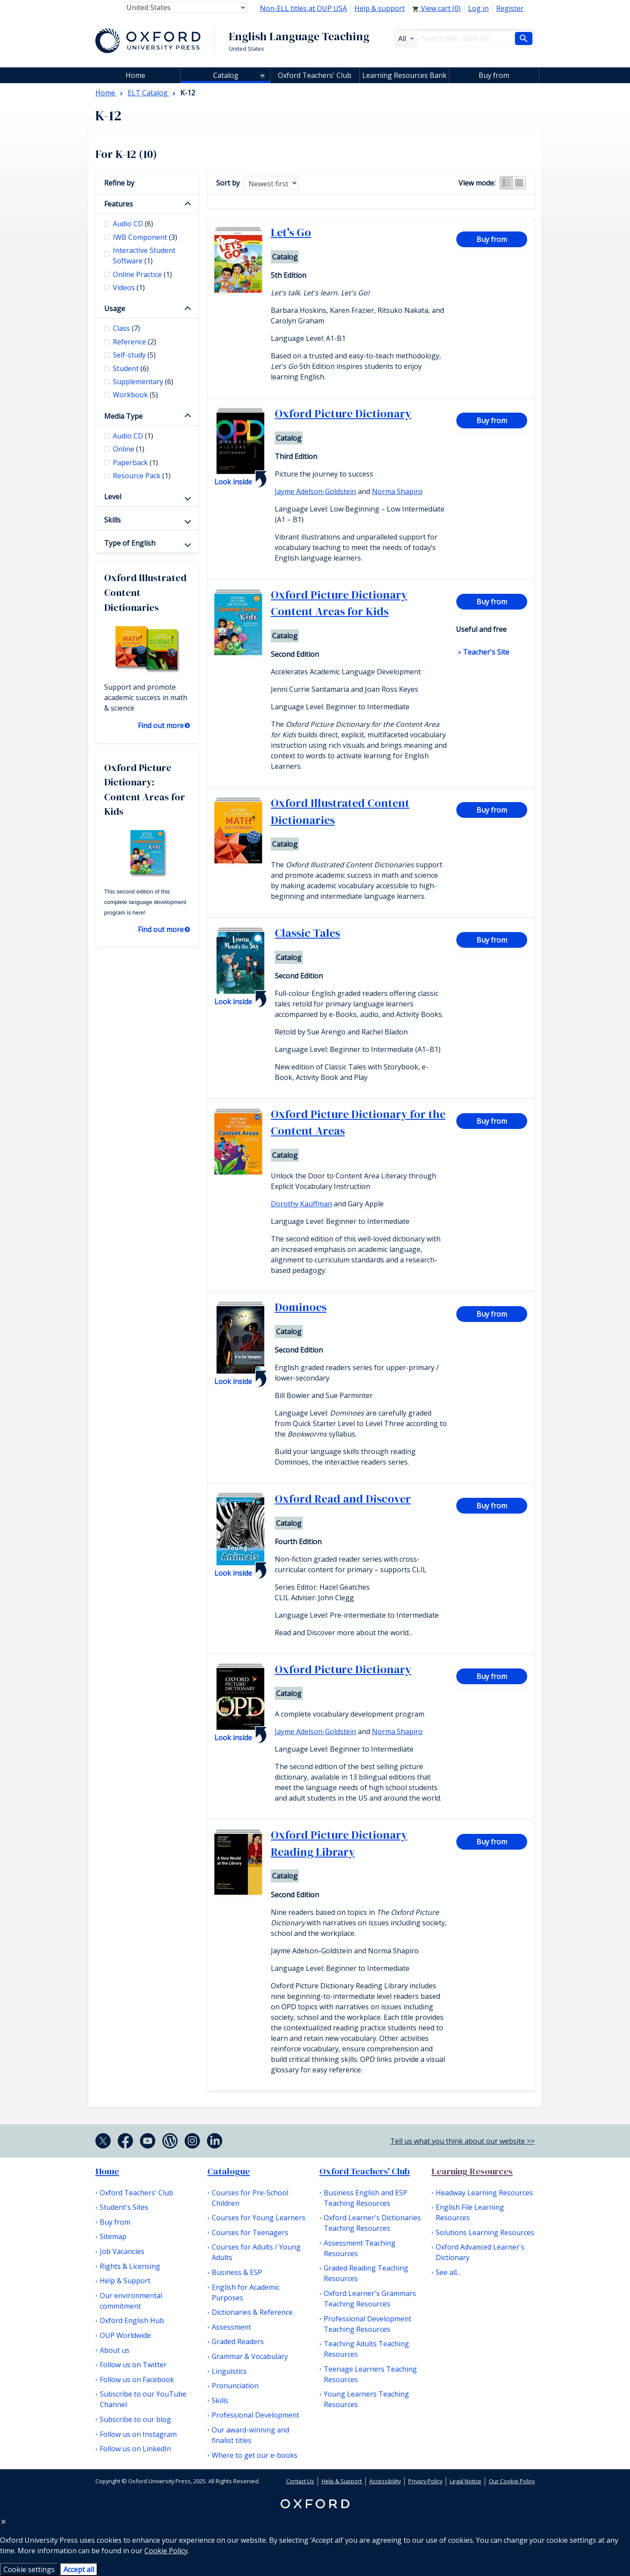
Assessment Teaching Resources (360, 2248)
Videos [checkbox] (129, 287)
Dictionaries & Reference (252, 2312)
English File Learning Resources (470, 2212)
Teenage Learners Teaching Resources (370, 2374)
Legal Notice (465, 2481)
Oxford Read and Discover (343, 1499)
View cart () (436, 8)
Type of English (129, 543)
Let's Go (291, 232)
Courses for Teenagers (250, 2232)
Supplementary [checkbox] (143, 381)
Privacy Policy (425, 2481)
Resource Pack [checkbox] (142, 475)
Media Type (123, 416)
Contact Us (300, 2481)
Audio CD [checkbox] (133, 223)
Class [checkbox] (126, 328)
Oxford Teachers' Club (314, 75)
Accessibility (385, 2481)
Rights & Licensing (130, 2266)
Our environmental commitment (131, 2301)
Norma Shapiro (397, 491)
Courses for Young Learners (258, 2217)
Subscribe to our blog (135, 2419)
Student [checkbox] (131, 368)
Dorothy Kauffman (301, 1204)
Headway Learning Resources (484, 2192)
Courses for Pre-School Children (250, 2198)
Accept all (78, 2569)
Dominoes (300, 1307)
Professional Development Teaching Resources (367, 2324)
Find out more (161, 725)
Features (118, 204)
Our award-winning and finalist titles (250, 2435)
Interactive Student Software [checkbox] (144, 255)
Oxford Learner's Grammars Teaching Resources (370, 2299)
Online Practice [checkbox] (142, 274)
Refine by (119, 183)
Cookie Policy (166, 2550)
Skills (112, 520)
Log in (478, 8)
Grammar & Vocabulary (250, 2356)
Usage (114, 308)
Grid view (519, 182)
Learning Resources (472, 2171)
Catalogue (228, 2171)
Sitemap (113, 2236)
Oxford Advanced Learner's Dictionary (480, 2252)
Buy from (494, 75)
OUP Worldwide (125, 2335)
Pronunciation (235, 2385)
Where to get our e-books (255, 2455)
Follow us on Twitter (133, 2364)
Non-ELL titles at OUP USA (303, 8)
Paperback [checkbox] (135, 462)
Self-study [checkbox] (134, 355)
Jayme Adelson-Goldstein (315, 491)
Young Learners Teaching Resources (366, 2399)
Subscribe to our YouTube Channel (143, 2399)
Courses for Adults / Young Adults (256, 2252)
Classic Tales (307, 933)
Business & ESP (237, 2272)
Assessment (231, 2327)
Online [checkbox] (128, 449)
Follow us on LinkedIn (135, 2448)
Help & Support (125, 2280)
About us (115, 2350)
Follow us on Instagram (138, 2434)
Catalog (225, 75)
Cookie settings (29, 2569)
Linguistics (229, 2371)
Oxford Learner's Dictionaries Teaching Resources (372, 2223)
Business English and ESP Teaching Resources (365, 2198)
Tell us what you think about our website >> (462, 2141)
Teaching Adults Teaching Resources (366, 2349)
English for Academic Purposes (246, 2292)
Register (510, 8)
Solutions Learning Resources (485, 2232)
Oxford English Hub (132, 2320)
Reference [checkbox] (134, 342)
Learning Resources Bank (404, 75)
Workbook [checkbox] (135, 395)
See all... (448, 2272)
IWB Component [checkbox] (145, 237)
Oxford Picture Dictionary (343, 413)
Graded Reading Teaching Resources (366, 2273)
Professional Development (255, 2415)
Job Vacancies (122, 2251)
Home (107, 2171)
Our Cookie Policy (512, 2481)
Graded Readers (238, 2341)
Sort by (228, 183)
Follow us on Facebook (137, 2379)
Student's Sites (124, 2207)
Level (112, 496)
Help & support (379, 8)
